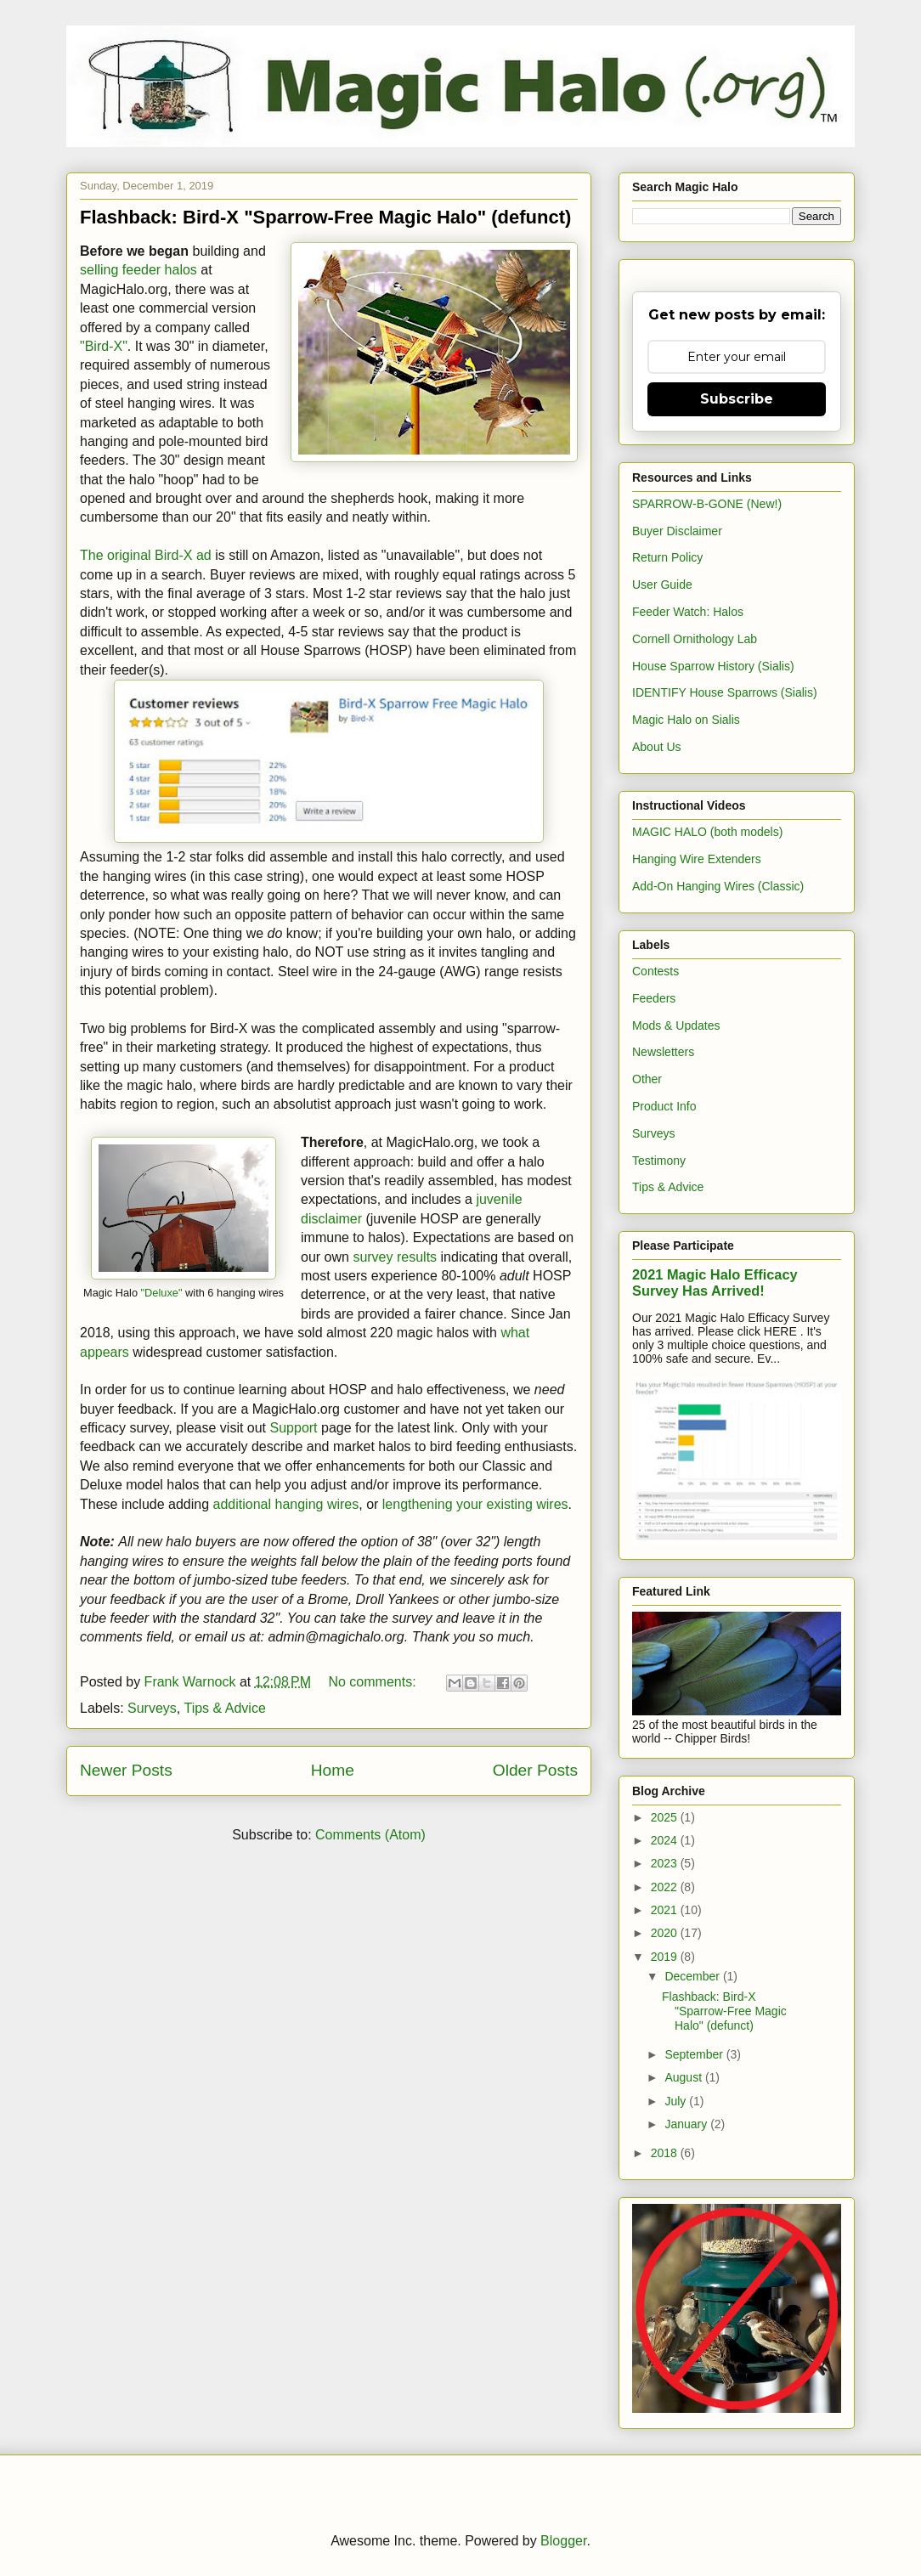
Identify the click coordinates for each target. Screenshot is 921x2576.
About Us (656, 747)
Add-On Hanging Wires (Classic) (718, 886)
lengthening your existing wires (475, 1504)
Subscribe (736, 399)
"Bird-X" (103, 346)
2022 (666, 1887)
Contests (655, 971)
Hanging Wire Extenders (696, 859)
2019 (666, 1956)
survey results (395, 1257)
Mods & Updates (676, 1025)
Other (647, 1079)
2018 (666, 2153)
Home (332, 1770)
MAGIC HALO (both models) (707, 832)
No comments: (374, 1682)
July (676, 2101)
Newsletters (663, 1052)
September (695, 2054)
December (693, 1976)
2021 (666, 1910)
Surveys (152, 1708)
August (684, 2077)
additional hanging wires (286, 1504)
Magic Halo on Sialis (686, 719)
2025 (666, 1817)
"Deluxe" (162, 1292)
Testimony (659, 1160)
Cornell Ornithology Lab (694, 639)
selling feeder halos (138, 270)
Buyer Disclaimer (677, 531)
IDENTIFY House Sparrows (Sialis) (724, 692)
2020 (666, 1933)
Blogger (563, 2541)
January (687, 2124)
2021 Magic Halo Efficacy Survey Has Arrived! (715, 1282)
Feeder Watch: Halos (687, 612)
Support (294, 1428)
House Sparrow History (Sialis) (713, 666)
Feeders (653, 998)
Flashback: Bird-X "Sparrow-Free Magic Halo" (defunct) (325, 217)
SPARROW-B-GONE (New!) (707, 504)
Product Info (664, 1106)
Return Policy (667, 557)
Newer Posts (126, 1770)
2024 (666, 1840)
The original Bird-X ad (146, 555)
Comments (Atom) (370, 1834)
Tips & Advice (224, 1708)
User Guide (662, 584)
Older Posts (535, 1770)
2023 (666, 1863)
